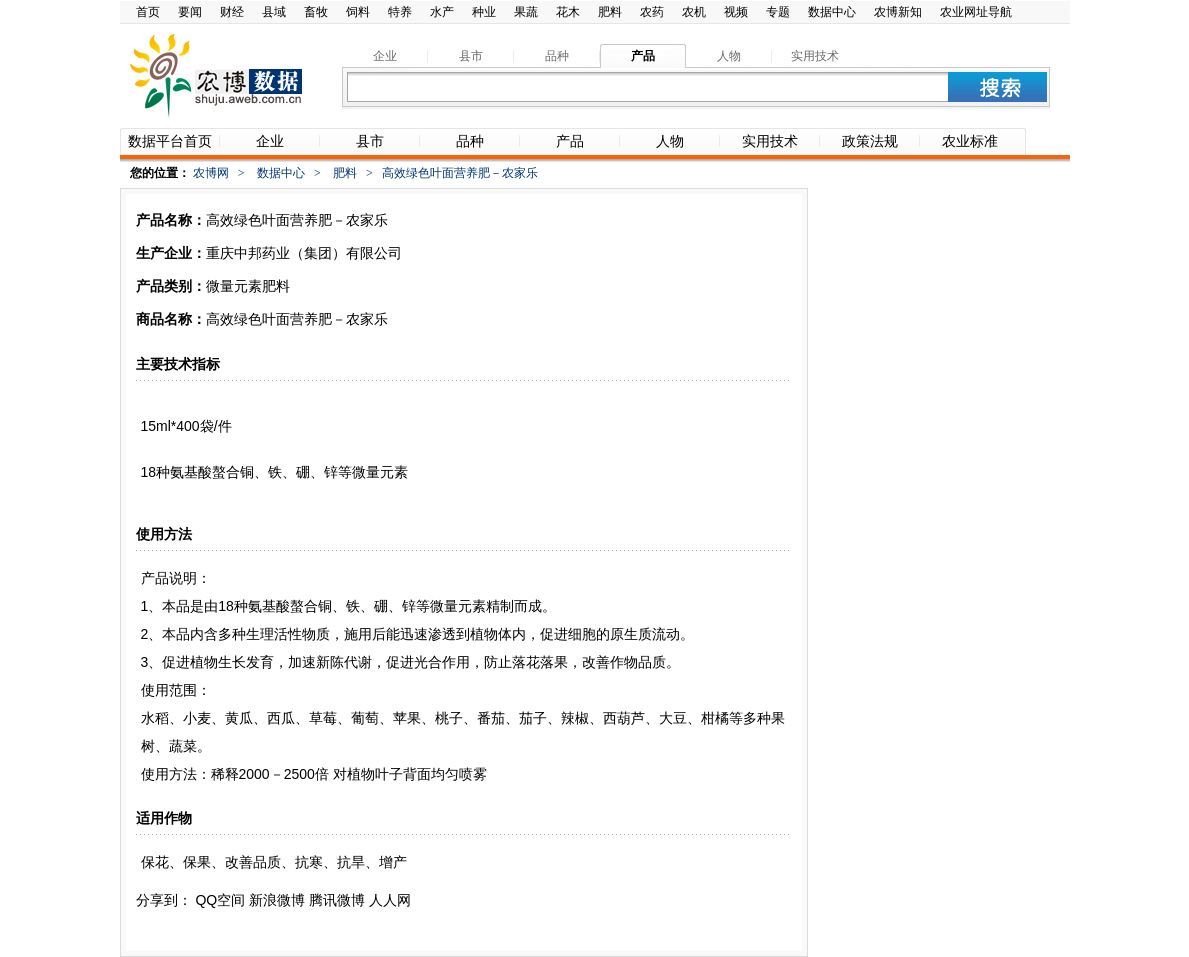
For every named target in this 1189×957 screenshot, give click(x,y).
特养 (400, 12)
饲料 (358, 12)
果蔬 (526, 12)
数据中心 (832, 12)
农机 (694, 12)
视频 (736, 12)
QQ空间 (220, 900)
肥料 (610, 12)
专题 (778, 12)
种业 (484, 12)
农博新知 (898, 12)
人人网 (390, 900)
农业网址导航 (976, 12)
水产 (442, 12)
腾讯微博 (337, 900)
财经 (232, 12)
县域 (274, 12)
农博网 (211, 173)
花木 (568, 12)
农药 (652, 12)
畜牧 (316, 12)
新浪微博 (277, 900)
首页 (148, 12)
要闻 (190, 12)
